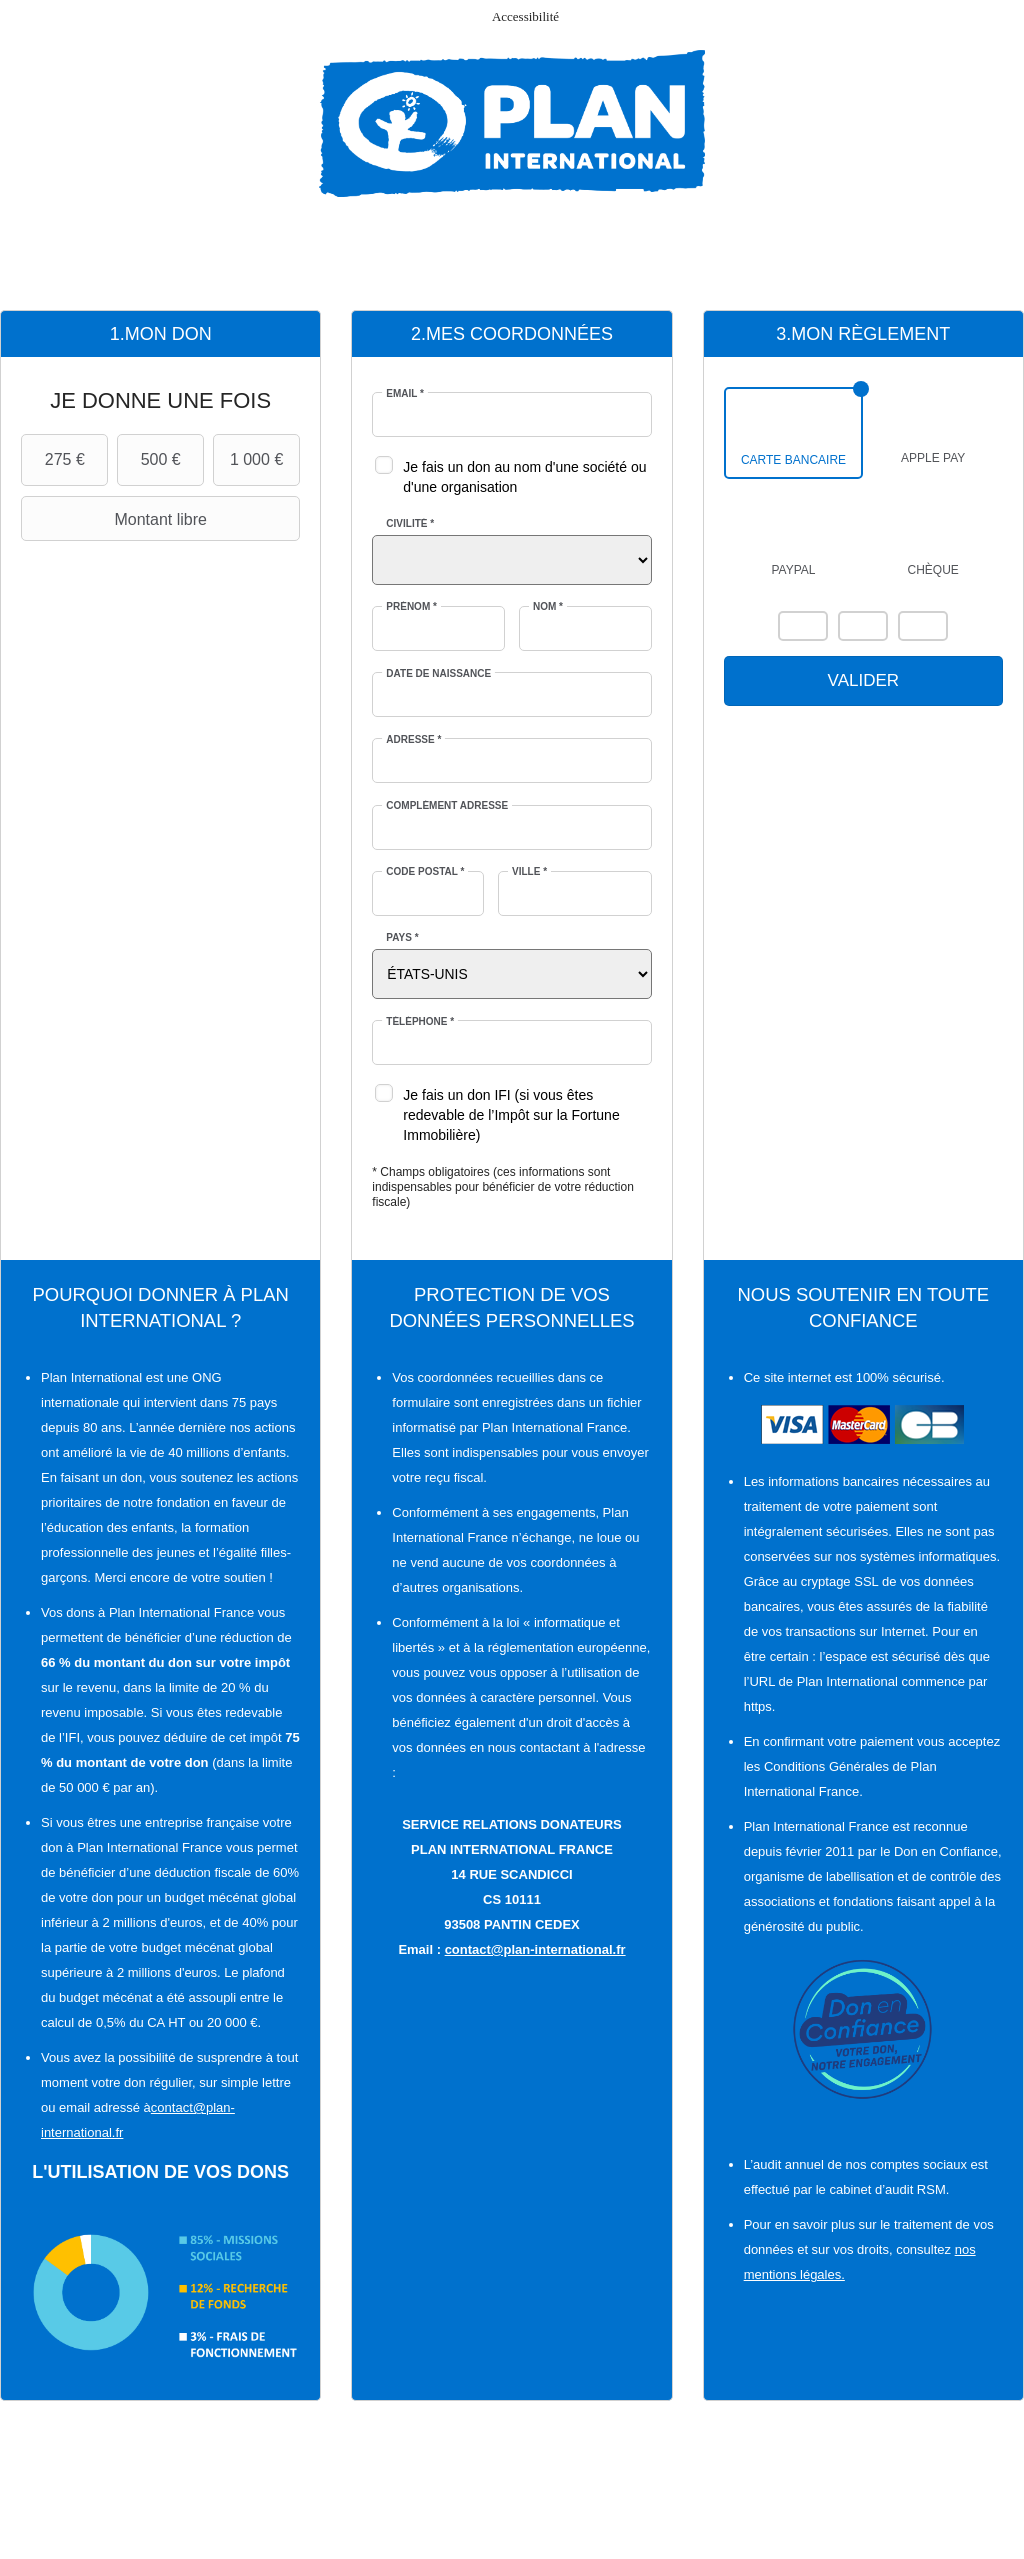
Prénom (411, 606)
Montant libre (116, 519)
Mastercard (803, 626)
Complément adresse (447, 805)
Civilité (410, 523)
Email (405, 393)
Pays (402, 937)
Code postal (425, 871)
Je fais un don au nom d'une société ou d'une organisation (524, 477)
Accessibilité (525, 16)
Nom (548, 606)
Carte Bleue (923, 626)
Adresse (413, 739)
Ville (529, 871)
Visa (863, 626)
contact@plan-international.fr (535, 1949)
